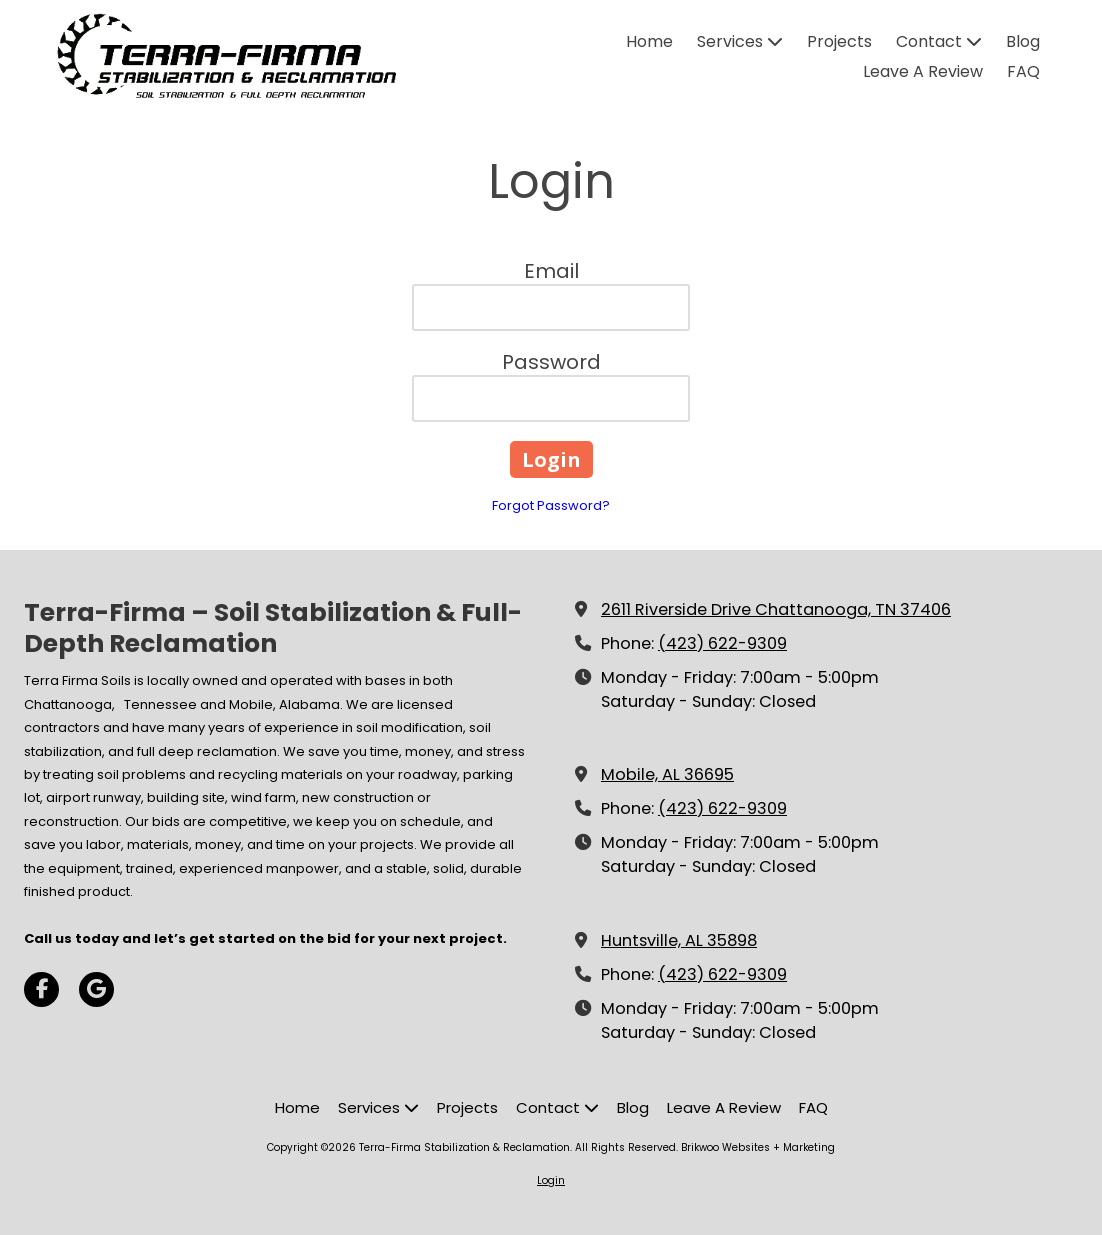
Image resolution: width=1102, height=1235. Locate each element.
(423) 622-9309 (722, 643)
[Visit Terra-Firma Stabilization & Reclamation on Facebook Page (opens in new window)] (41, 989)
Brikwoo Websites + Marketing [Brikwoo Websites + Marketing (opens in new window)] (758, 1147)
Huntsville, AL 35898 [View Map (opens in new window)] (679, 940)
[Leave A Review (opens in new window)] (923, 73)
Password (551, 362)
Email (551, 271)
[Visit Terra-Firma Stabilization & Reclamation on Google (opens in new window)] (96, 989)
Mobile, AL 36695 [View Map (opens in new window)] (667, 774)
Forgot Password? (551, 505)
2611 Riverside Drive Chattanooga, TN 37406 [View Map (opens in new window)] (776, 609)
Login (551, 1180)
